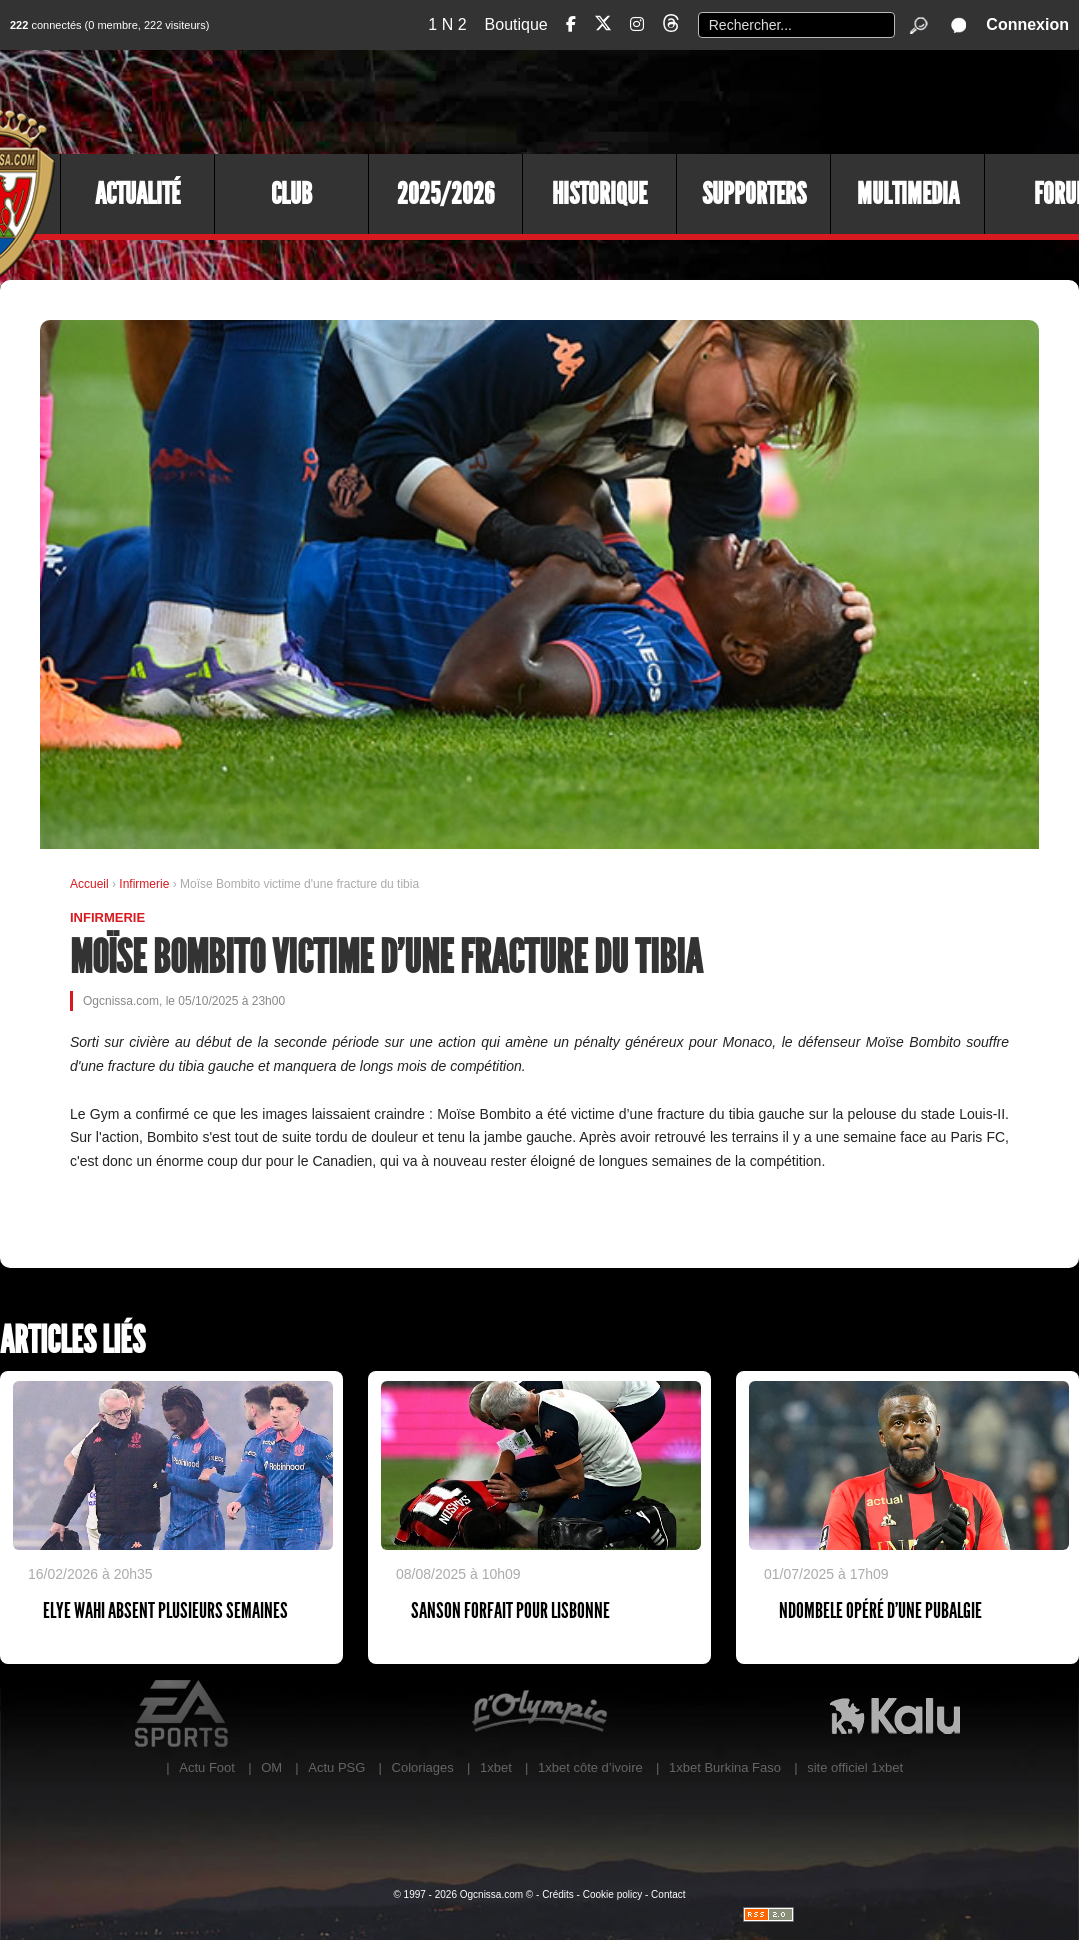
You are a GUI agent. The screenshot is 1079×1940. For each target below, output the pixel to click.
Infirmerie (145, 884)
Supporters (754, 194)
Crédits (558, 1894)
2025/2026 (445, 194)
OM (271, 1767)
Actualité (137, 194)
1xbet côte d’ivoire (590, 1767)
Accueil (89, 884)
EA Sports (184, 1714)
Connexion (1027, 24)
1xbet (496, 1767)
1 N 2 (447, 24)
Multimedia (908, 194)
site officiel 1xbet (855, 1767)
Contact (668, 1894)
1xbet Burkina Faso (725, 1767)
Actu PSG (336, 1767)
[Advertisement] (714, 100)
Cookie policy (612, 1894)
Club (291, 194)
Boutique (516, 24)
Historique (599, 194)
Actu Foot (207, 1767)
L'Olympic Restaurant (539, 1714)
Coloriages (423, 1767)
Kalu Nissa (895, 1714)
